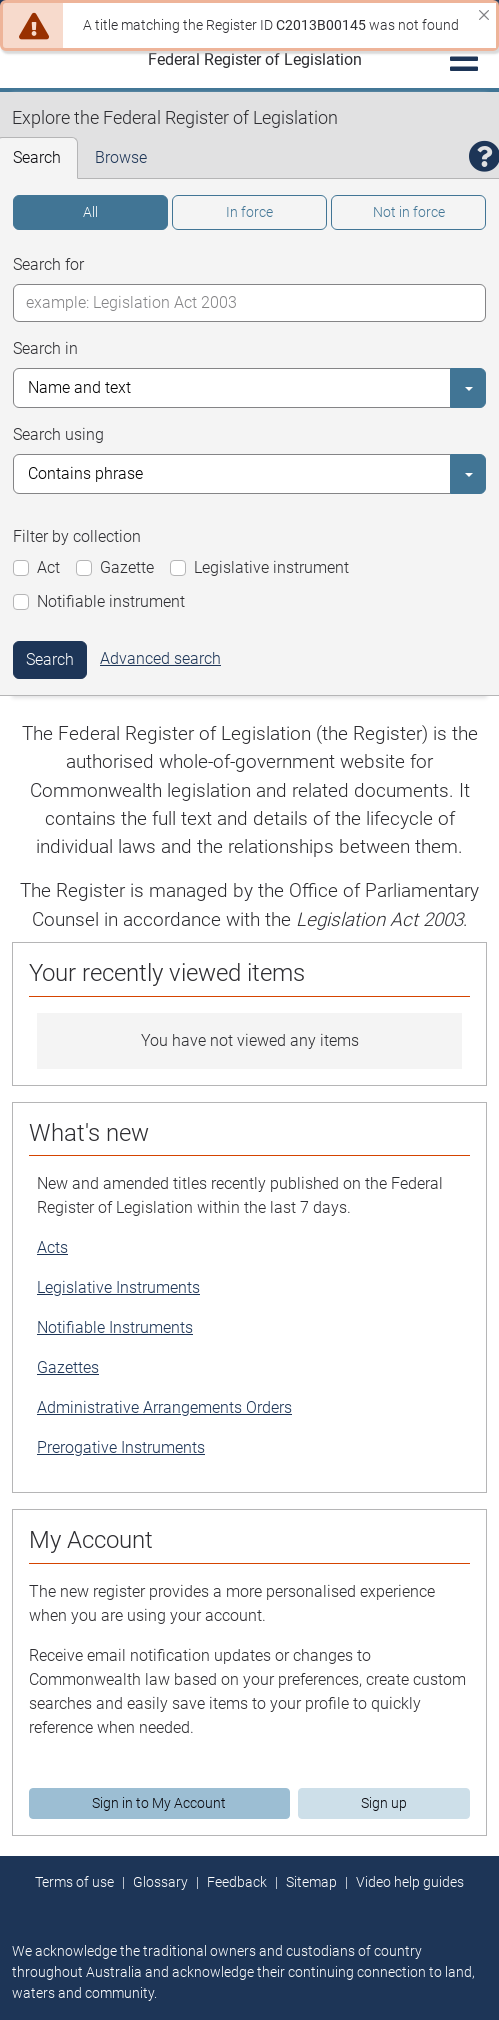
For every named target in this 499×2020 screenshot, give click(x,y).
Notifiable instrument (111, 601)
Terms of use (74, 1882)
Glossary (160, 1882)
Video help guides (410, 1882)
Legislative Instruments (118, 1287)
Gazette (127, 567)
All (90, 212)
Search (50, 659)
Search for (48, 264)
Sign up (384, 1803)
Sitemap (311, 1882)
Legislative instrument (271, 567)
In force (249, 212)
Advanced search (160, 658)
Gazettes (68, 1367)
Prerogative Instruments (121, 1447)
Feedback (237, 1882)
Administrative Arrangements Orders (164, 1407)
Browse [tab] (121, 157)
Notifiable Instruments (115, 1327)
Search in (45, 348)
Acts (52, 1247)
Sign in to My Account (159, 1803)
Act (48, 567)
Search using (58, 434)
